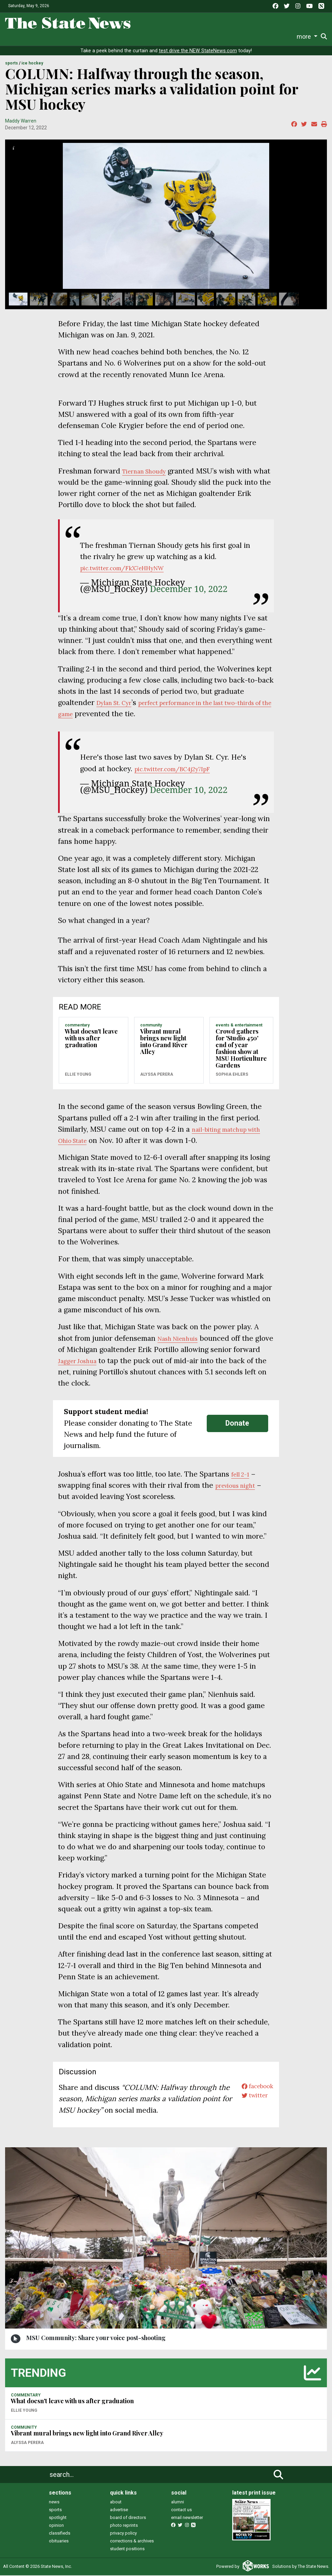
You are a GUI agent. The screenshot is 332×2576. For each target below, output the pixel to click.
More (282, 36)
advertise (119, 2510)
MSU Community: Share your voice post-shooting (96, 2338)
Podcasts (213, 36)
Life (78, 36)
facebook (253, 2088)
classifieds (59, 2533)
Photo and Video (250, 36)
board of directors (128, 2518)
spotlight (58, 2518)
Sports (100, 36)
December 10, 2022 (188, 589)
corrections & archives (132, 2541)
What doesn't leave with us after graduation (91, 1039)
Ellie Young (78, 1075)
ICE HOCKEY (32, 63)
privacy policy (123, 2533)
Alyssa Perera (156, 1075)
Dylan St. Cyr (118, 703)
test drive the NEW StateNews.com (198, 51)
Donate (307, 36)
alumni (177, 2502)
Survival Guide (135, 36)
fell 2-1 (242, 1474)
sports (55, 2510)
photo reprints (124, 2525)
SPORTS (11, 63)
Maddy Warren (20, 121)
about (116, 2502)
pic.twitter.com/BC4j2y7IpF (180, 769)
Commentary (175, 36)
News (58, 36)
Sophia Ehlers (232, 1075)
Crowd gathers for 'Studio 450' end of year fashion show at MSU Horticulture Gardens (241, 1049)
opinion (56, 2525)
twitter (250, 2099)
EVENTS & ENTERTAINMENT (239, 1025)
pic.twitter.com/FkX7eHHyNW (132, 568)
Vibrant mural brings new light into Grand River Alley (163, 1042)
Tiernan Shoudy (149, 471)
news (54, 2502)
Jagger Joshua (109, 1361)
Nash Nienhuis (182, 1338)
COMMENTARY (77, 1025)
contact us (181, 2510)
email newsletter (187, 2518)
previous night (239, 1485)
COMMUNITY (151, 1025)
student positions (127, 2549)
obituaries (59, 2541)
